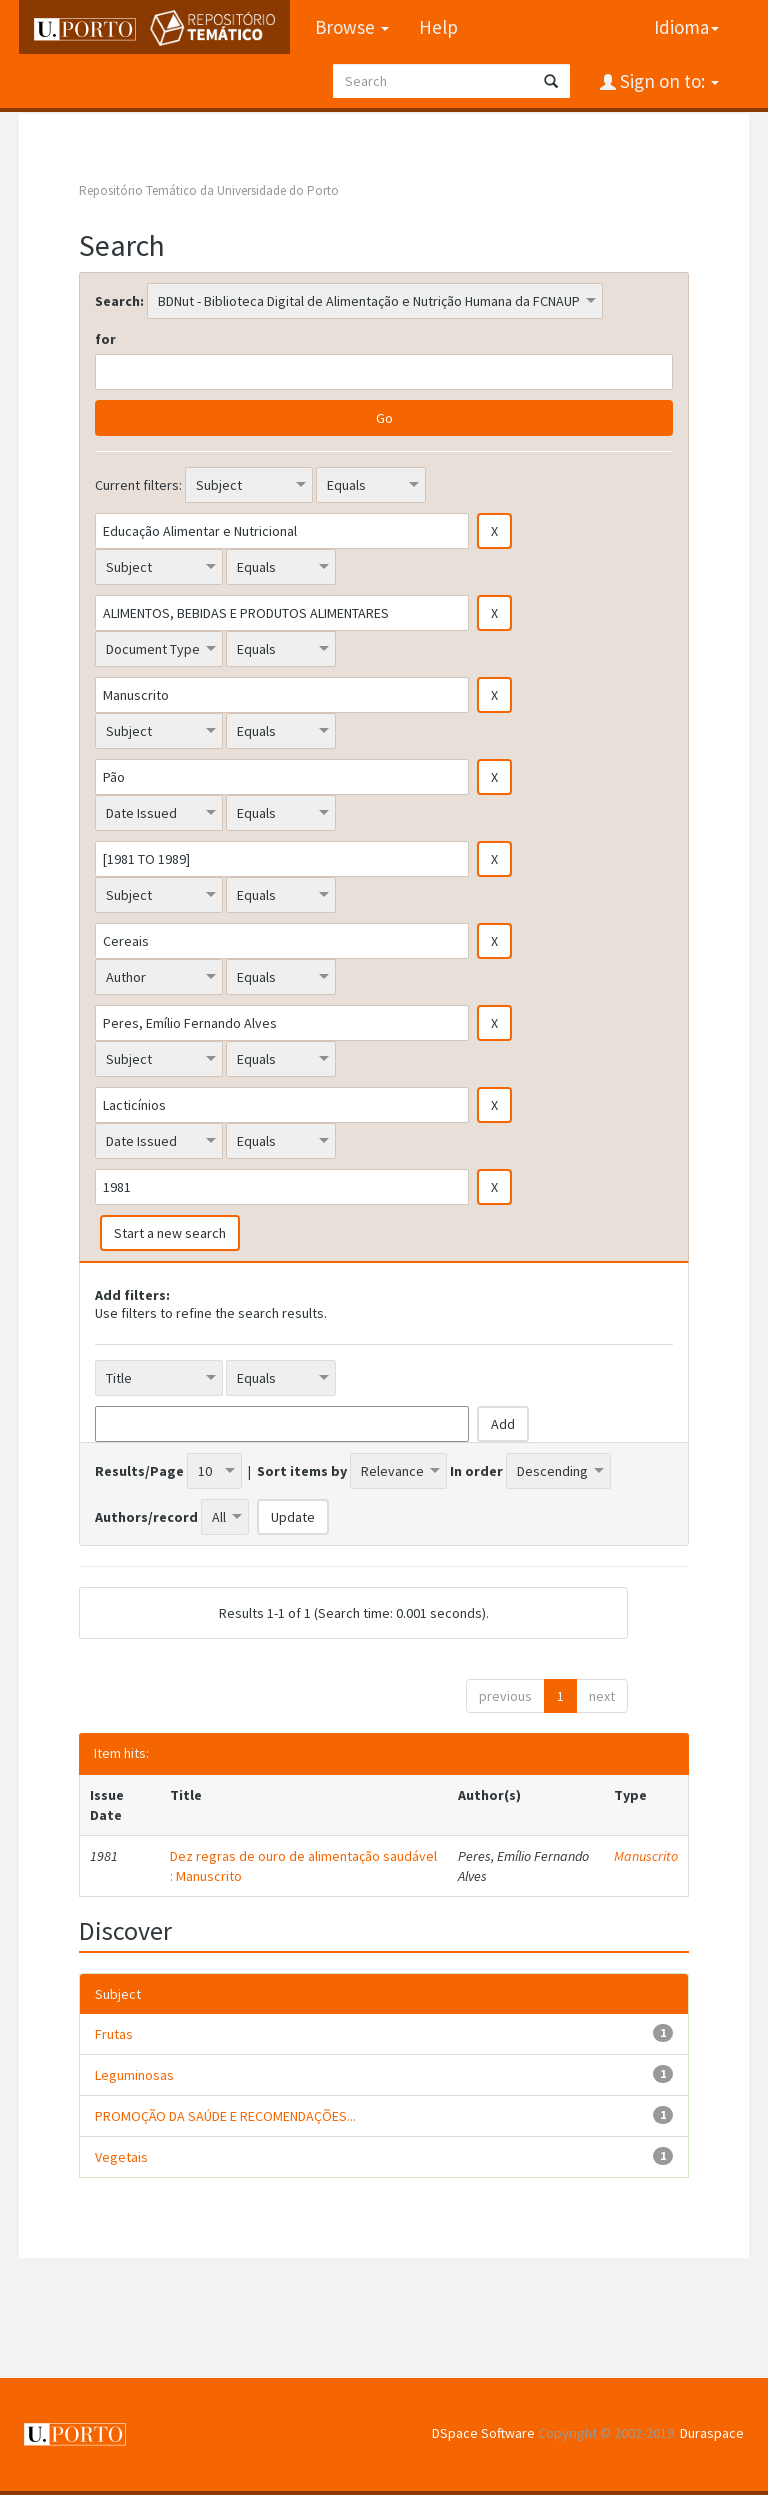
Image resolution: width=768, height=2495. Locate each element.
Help (438, 27)
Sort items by (302, 1471)
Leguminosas (134, 2075)
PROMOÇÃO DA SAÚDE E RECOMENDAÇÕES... (225, 2116)
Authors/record (146, 1517)
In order (476, 1471)
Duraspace (712, 2433)
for (105, 339)
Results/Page (139, 1471)
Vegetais (121, 2157)
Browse (352, 27)
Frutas (114, 2034)
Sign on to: (667, 81)
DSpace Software (483, 2433)
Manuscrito (646, 1856)
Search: (119, 301)
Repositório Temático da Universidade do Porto (209, 190)
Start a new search (170, 1233)
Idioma (686, 27)
